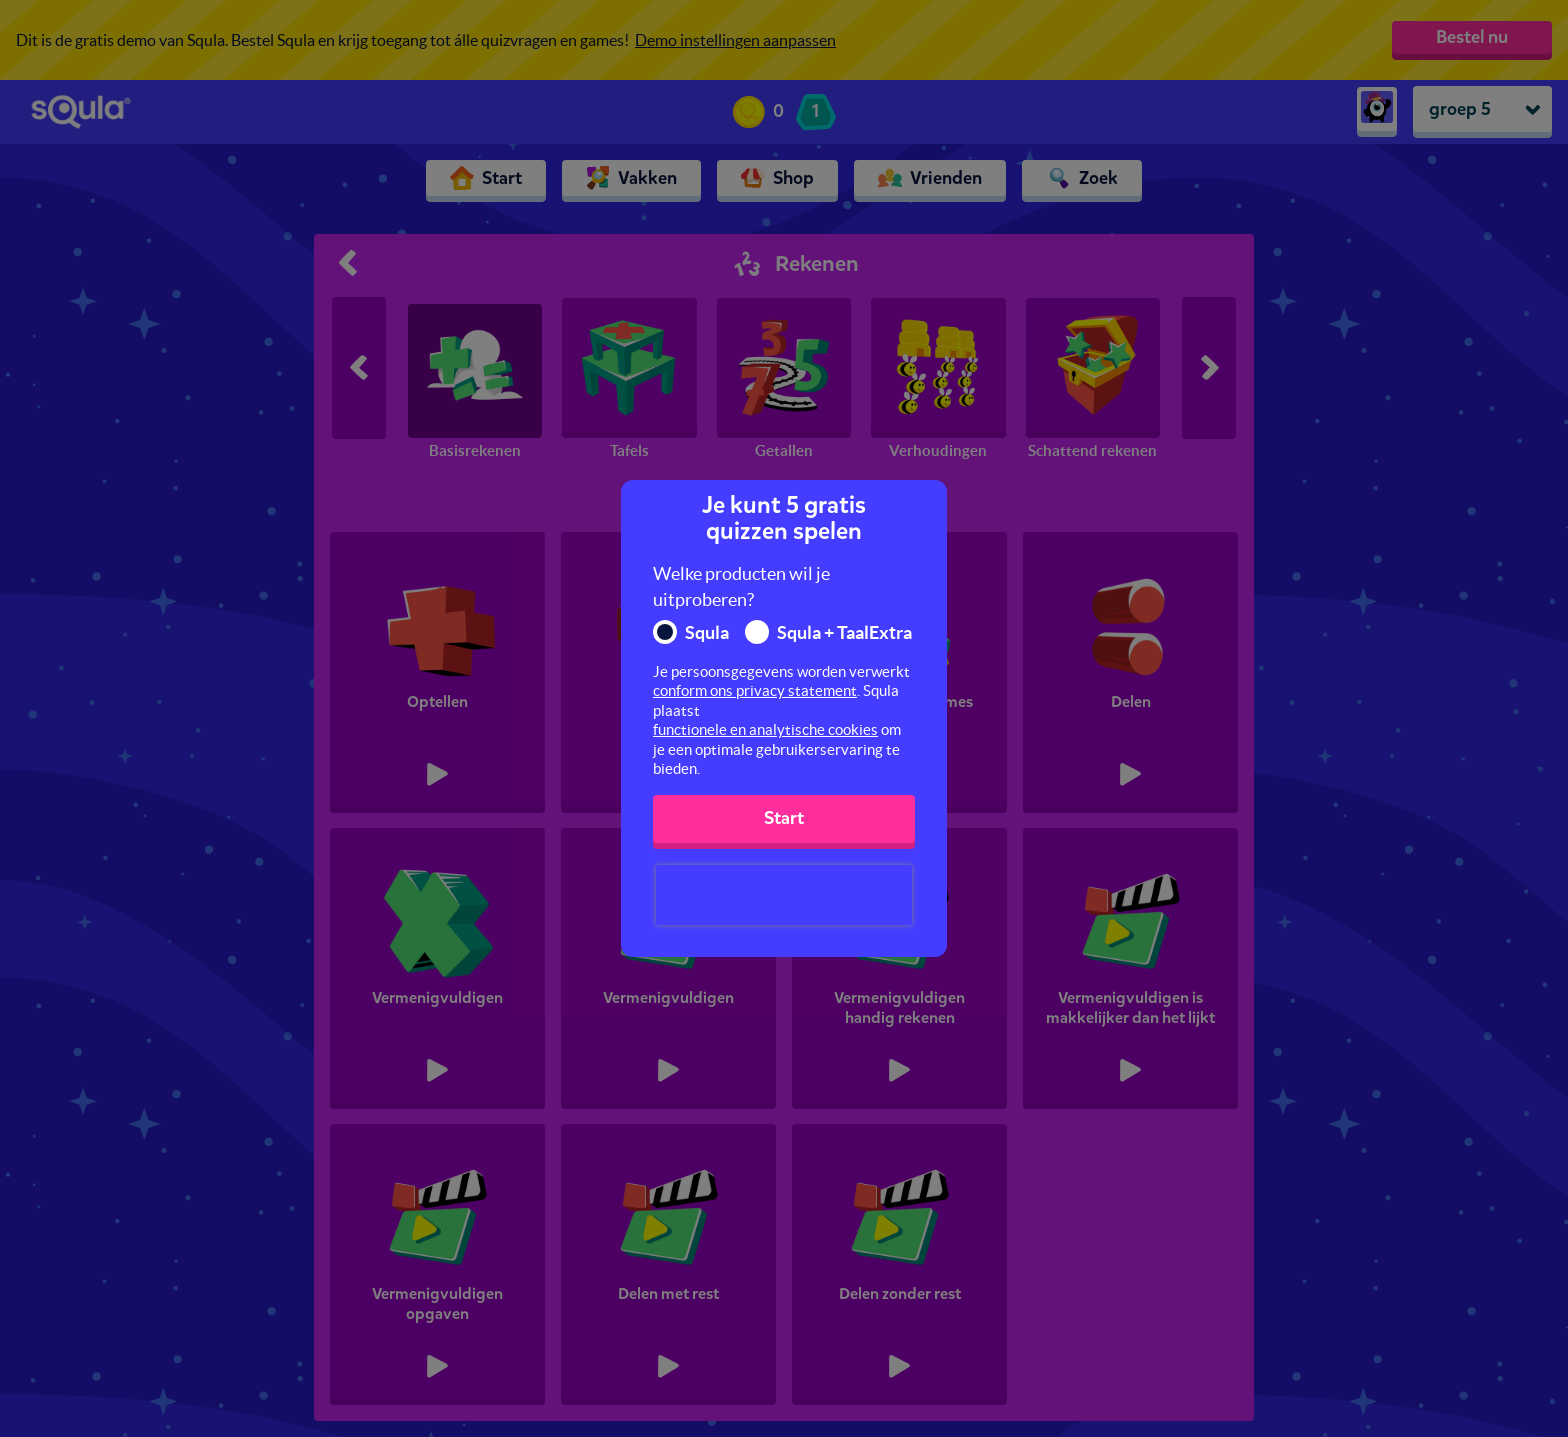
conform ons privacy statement (755, 690)
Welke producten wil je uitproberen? (741, 586)
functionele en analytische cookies (765, 729)
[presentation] (784, 895)
